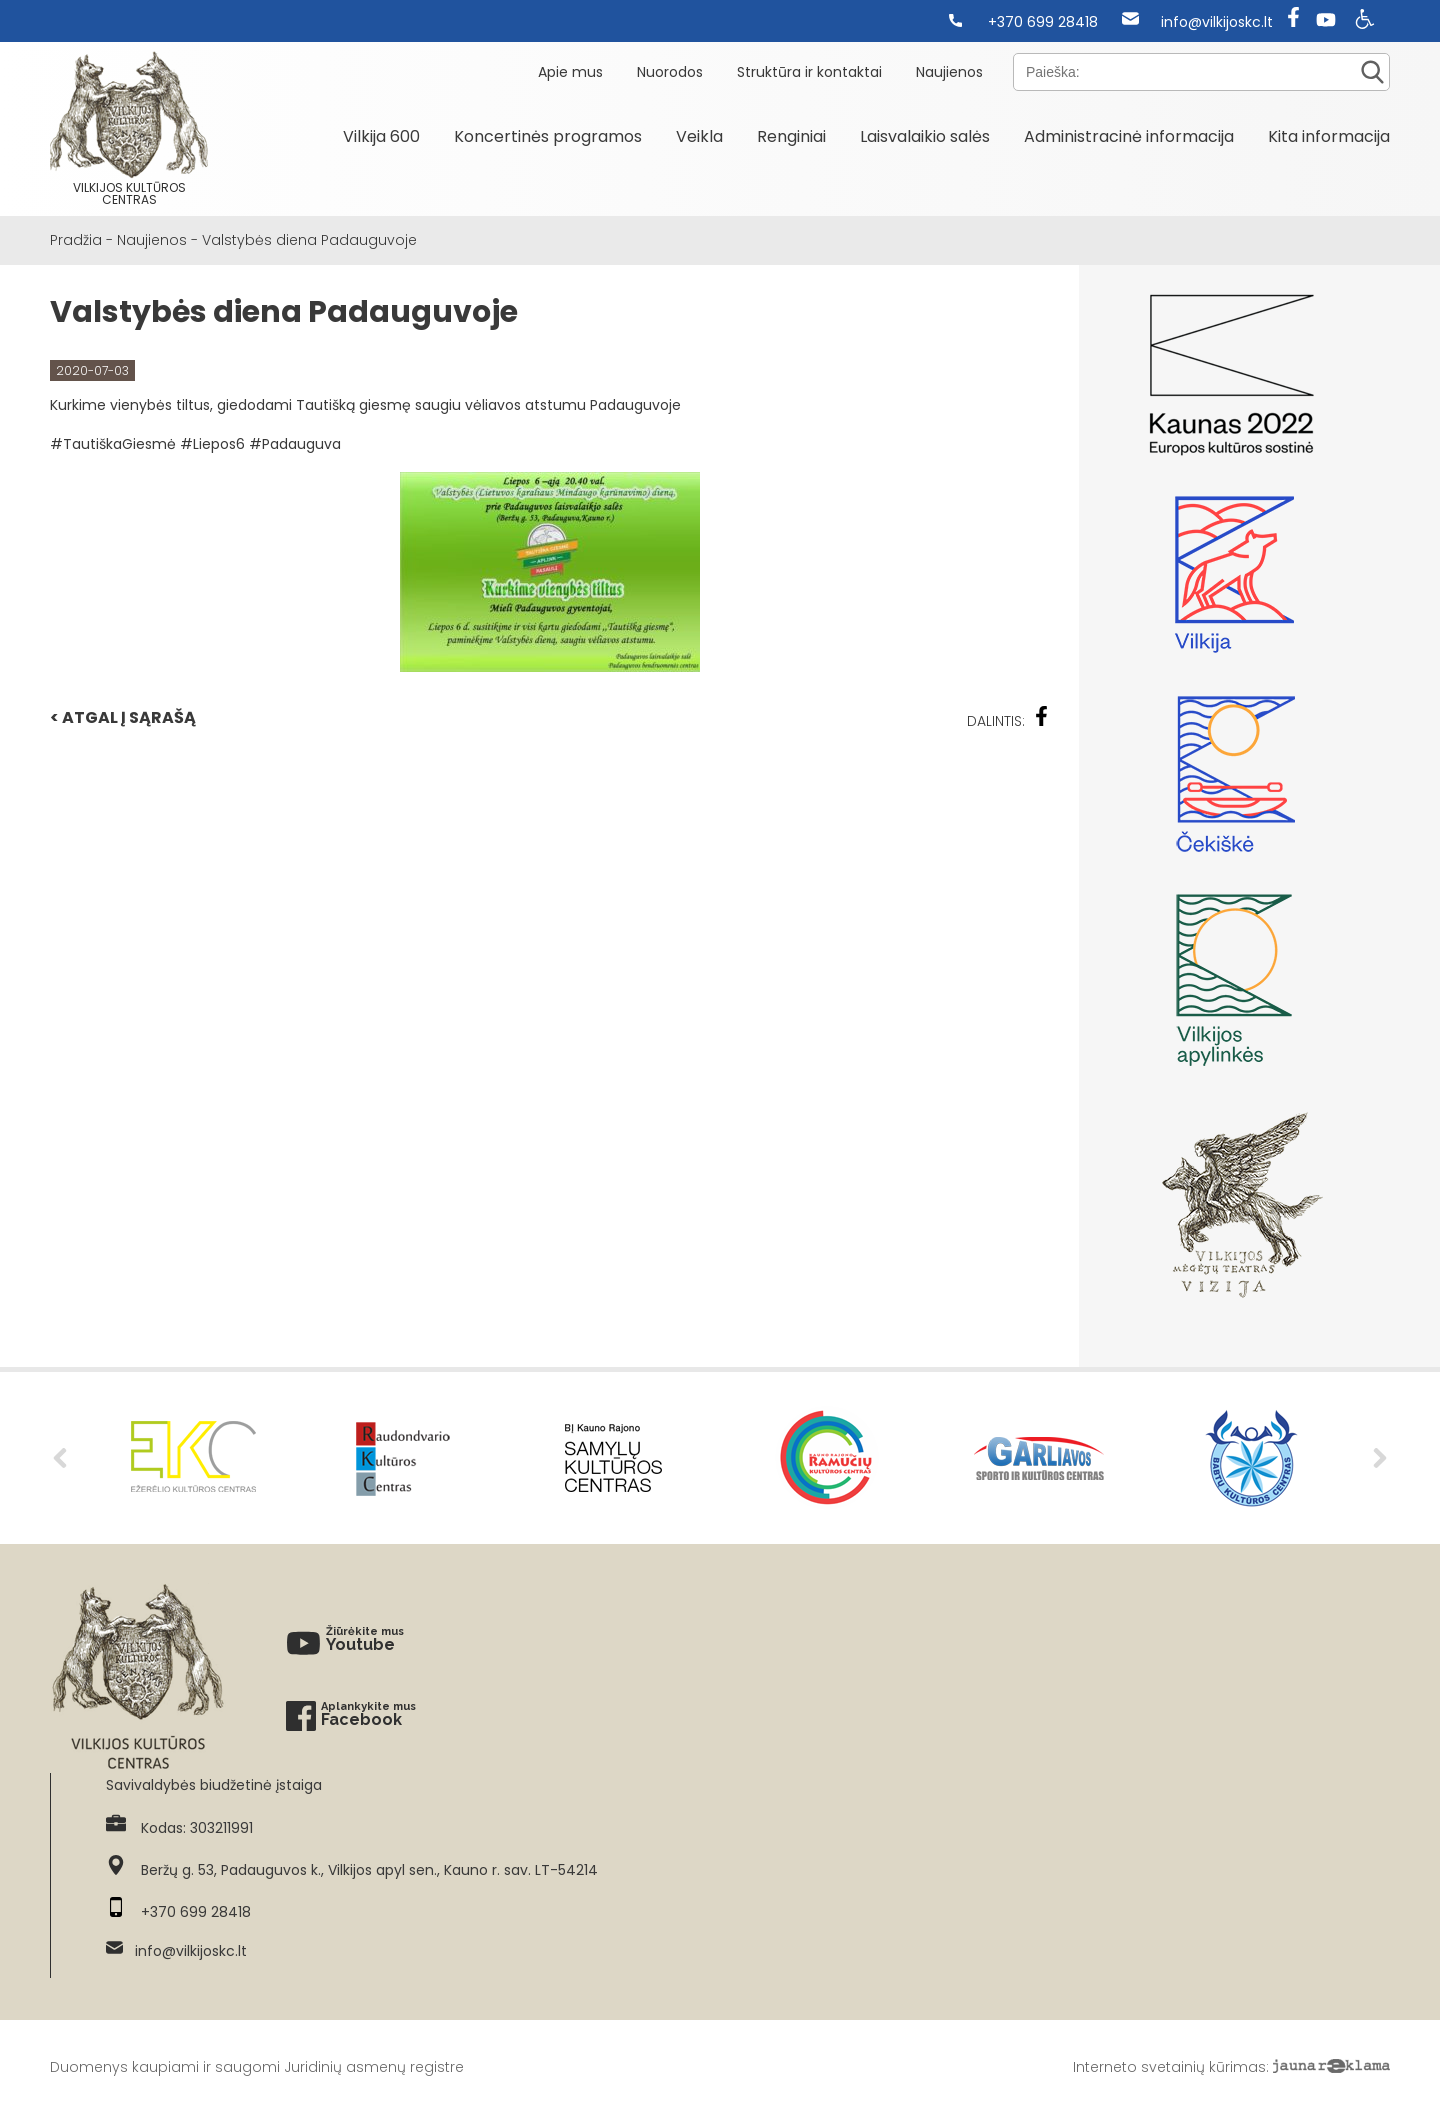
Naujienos (949, 72)
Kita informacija (1329, 136)
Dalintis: (1008, 718)
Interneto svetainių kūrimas (1169, 2067)
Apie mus (570, 72)
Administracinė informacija (1129, 136)
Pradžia (76, 240)
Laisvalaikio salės (925, 136)
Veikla (699, 136)
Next (1380, 1458)
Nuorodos (670, 72)
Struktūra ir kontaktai (809, 72)
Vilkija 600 (381, 136)
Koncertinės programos (548, 136)
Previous (60, 1458)
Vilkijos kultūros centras (129, 129)
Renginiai (791, 136)
